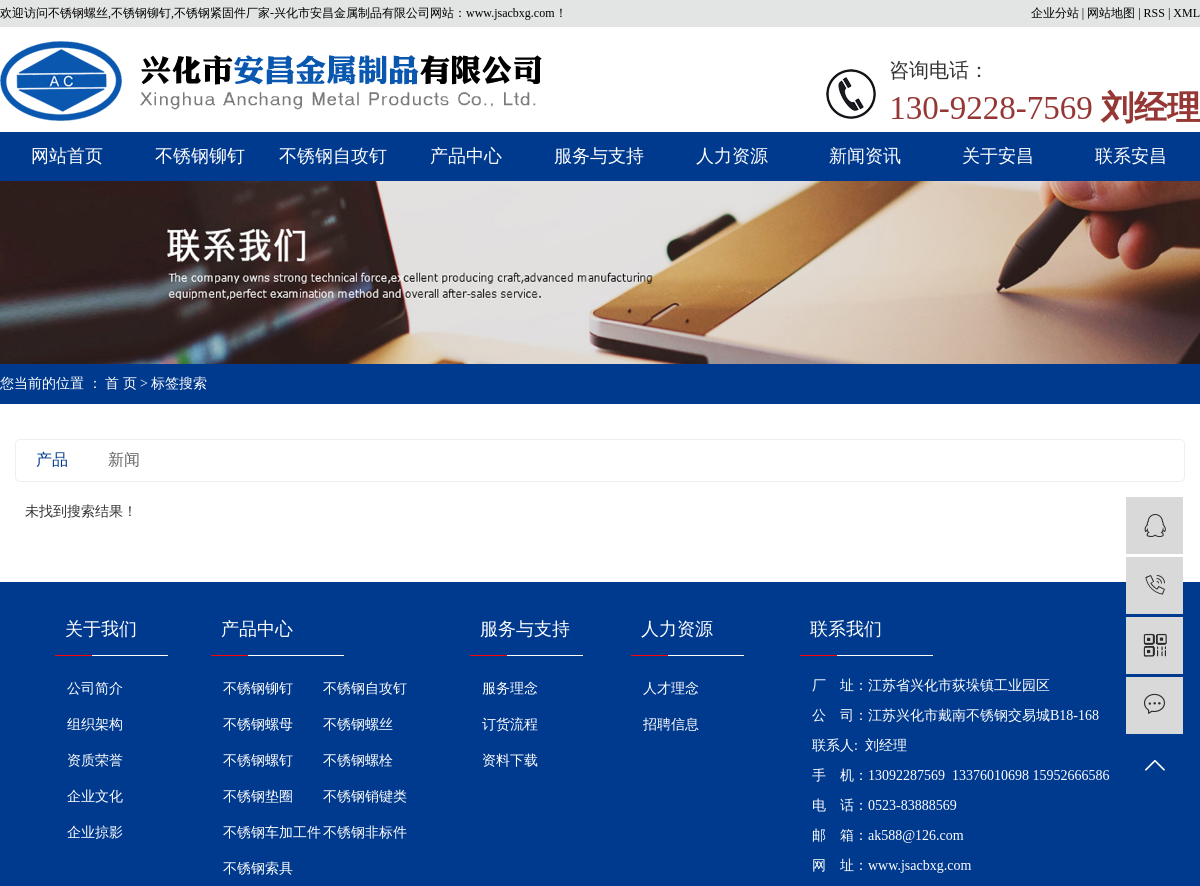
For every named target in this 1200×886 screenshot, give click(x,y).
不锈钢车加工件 (272, 832)
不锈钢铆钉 (200, 156)
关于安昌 (998, 156)
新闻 (124, 459)
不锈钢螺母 (258, 724)
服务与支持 (599, 156)
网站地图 (1111, 13)
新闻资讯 (865, 156)
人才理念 (671, 688)
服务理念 (510, 688)
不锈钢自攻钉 (333, 156)
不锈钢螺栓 (358, 760)
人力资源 (732, 156)
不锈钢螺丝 (358, 724)
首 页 (121, 383)
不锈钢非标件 (365, 832)
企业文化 (95, 796)
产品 (52, 459)
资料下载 (510, 760)
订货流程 (510, 724)
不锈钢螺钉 (258, 760)
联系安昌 (1131, 156)
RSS (1154, 13)
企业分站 (1055, 13)
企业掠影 (95, 832)
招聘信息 (671, 724)
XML (1186, 13)
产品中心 (466, 156)
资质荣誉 (95, 760)
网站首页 (67, 156)
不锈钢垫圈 (258, 796)
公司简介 (95, 688)
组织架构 (95, 724)
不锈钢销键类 (365, 796)
